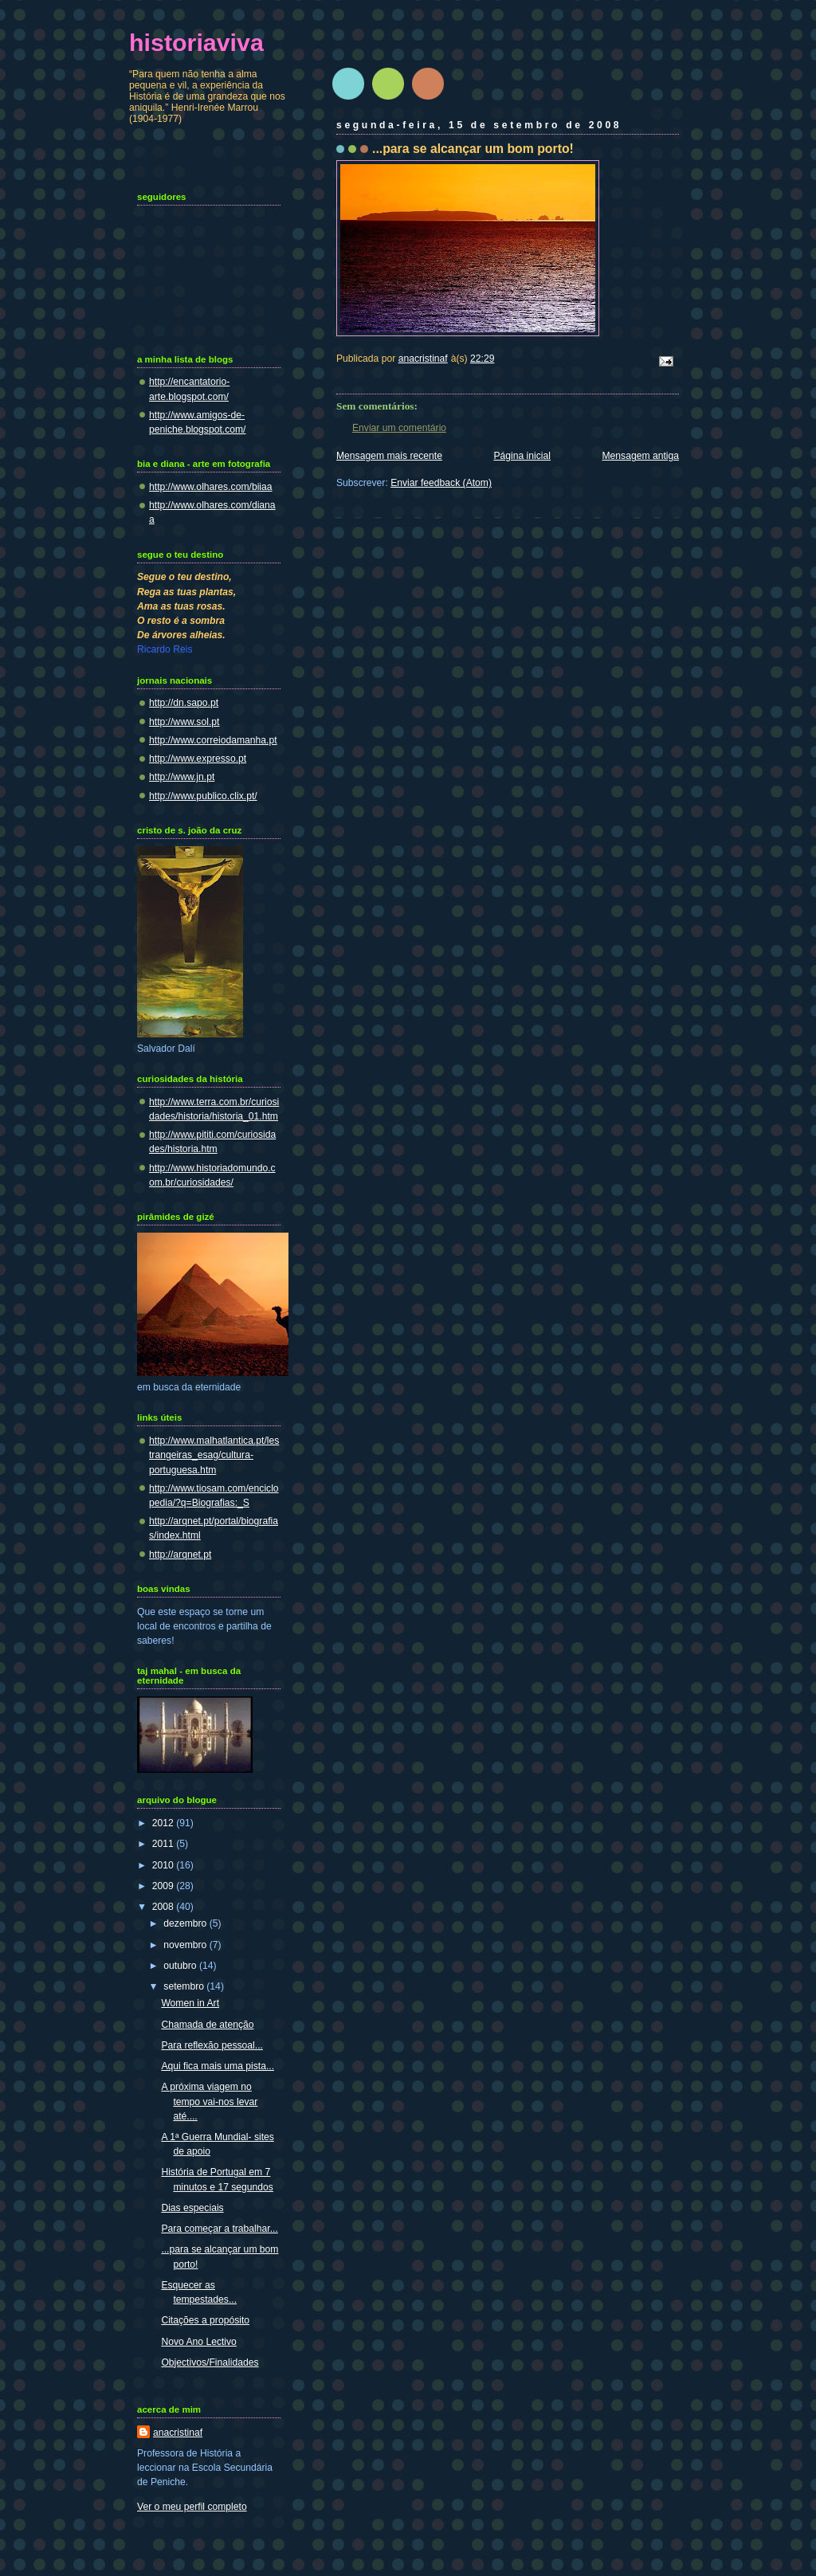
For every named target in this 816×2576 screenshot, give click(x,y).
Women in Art (190, 2003)
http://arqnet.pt (180, 1554)
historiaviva (196, 42)
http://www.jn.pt (181, 776)
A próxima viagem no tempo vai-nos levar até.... (209, 2101)
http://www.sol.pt (184, 721)
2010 (164, 1865)
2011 (164, 1843)
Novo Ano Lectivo (199, 2341)
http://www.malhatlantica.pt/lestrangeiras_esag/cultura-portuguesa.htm (214, 1455)
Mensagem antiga (640, 455)
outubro (181, 1965)
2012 (164, 1823)
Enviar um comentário (399, 427)
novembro (186, 1945)
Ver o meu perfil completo (192, 2506)
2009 (164, 1886)
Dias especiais (192, 2207)
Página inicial (522, 455)
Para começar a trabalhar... (219, 2228)
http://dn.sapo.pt (183, 702)
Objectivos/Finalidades (209, 2362)
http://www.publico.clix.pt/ (203, 796)
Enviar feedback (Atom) (441, 482)
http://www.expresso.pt (197, 758)
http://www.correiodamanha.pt (213, 740)
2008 (164, 1906)
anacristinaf (177, 2432)
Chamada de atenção (207, 2024)
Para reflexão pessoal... (212, 2045)
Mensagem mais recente (389, 455)
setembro (184, 1986)
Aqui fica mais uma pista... (217, 2066)
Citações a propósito (205, 2320)
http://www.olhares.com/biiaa (211, 486)
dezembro (186, 1923)
